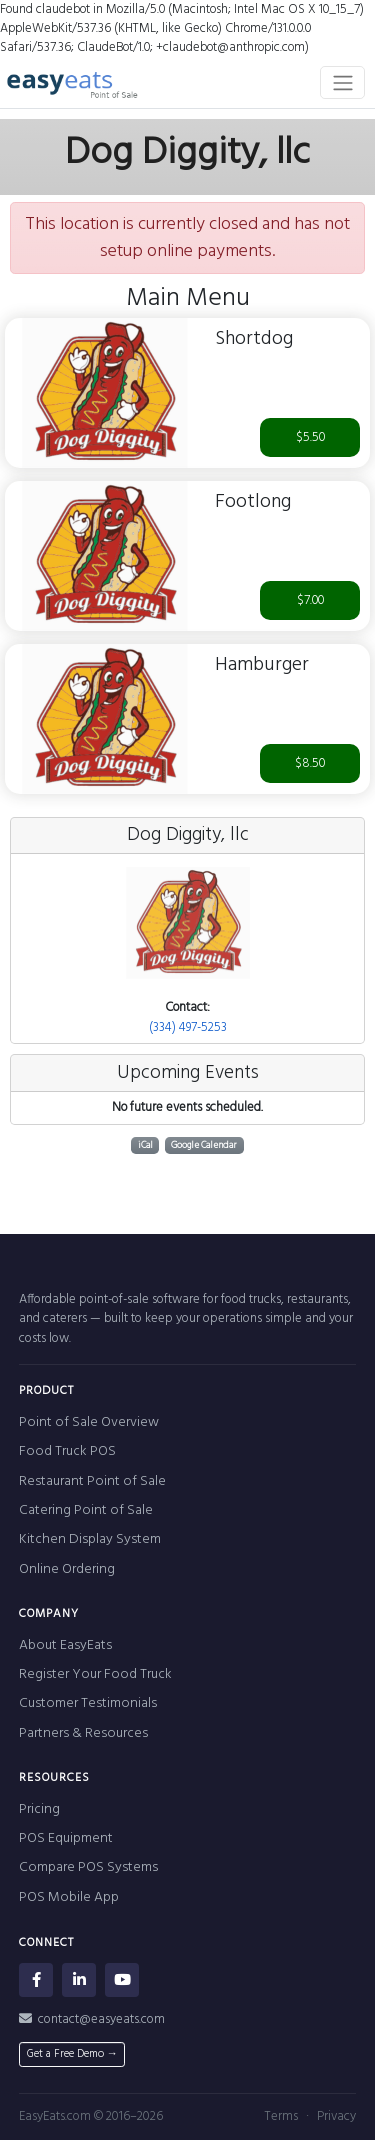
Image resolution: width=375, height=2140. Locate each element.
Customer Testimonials (88, 1703)
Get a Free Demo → (72, 2054)
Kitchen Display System (90, 1539)
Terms (281, 2116)
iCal (145, 1145)
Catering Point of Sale (86, 1510)
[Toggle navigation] (342, 82)
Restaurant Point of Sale (92, 1481)
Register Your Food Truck (95, 1674)
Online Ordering (67, 1569)
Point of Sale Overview (89, 1422)
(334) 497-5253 (188, 1027)
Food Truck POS (67, 1451)
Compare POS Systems (88, 1867)
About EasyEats (65, 1645)
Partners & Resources (83, 1733)
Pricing (39, 1809)
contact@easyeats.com (92, 2020)
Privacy (336, 2116)
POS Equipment (66, 1838)
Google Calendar (204, 1145)
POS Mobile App (69, 1897)
